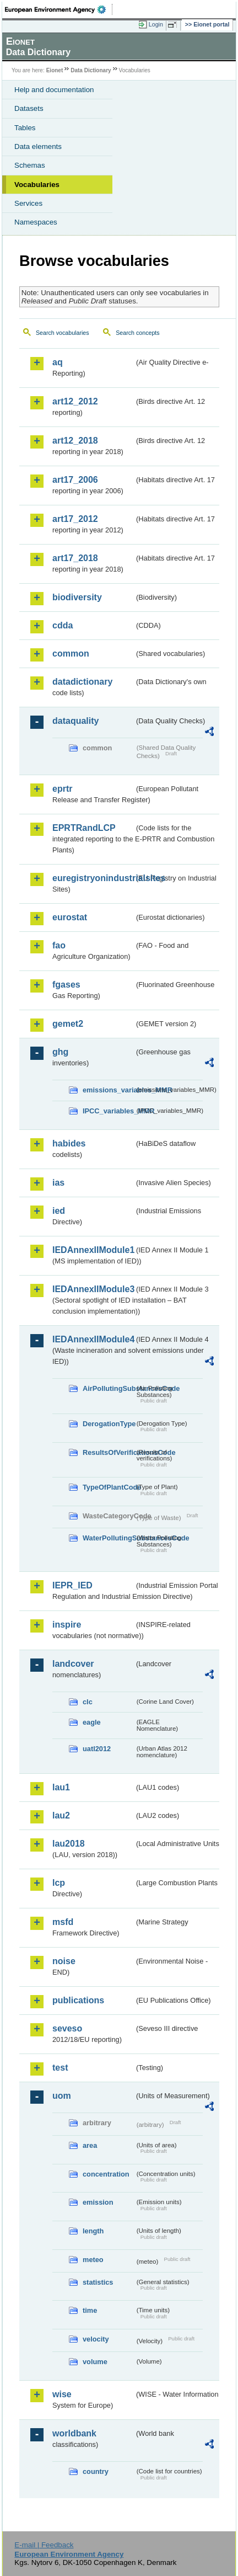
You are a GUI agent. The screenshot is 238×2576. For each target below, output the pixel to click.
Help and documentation (54, 90)
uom (61, 2095)
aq (57, 362)
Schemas (29, 165)
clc (88, 1702)
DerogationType (108, 1424)
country (96, 2471)
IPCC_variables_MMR (108, 1111)
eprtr (62, 788)
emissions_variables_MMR (108, 1090)
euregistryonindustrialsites (93, 878)
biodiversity (77, 597)
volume (95, 2362)
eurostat (69, 917)
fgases (66, 984)
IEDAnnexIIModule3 (93, 1289)
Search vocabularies (62, 332)
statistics (98, 2282)
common (70, 653)
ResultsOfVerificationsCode (108, 1452)
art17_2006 (75, 479)
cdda (62, 625)
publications (78, 2000)
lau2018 (68, 1843)
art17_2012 (75, 519)
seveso (67, 2028)
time (90, 2310)
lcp (58, 1882)
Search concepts (137, 332)
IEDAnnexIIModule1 (93, 1250)
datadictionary (82, 681)
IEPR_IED (72, 1585)
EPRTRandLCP (84, 828)
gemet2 (67, 1023)
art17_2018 (75, 558)
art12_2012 (75, 401)
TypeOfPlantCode (108, 1487)
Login (156, 24)
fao (59, 945)
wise (62, 2394)
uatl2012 (97, 1749)
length (93, 2231)
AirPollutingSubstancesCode (108, 1388)
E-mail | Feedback (43, 2545)
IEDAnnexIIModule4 (93, 1339)
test (60, 2067)
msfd (62, 1922)
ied (58, 1210)
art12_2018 (75, 440)
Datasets (29, 108)
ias (58, 1182)
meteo (93, 2259)
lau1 (61, 1787)
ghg (60, 1052)
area (90, 2145)
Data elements (38, 146)
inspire (66, 1624)
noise (63, 1961)
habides (68, 1143)
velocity (96, 2339)
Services (28, 203)
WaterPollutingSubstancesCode (108, 1538)
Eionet (54, 70)
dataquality (75, 721)
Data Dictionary (91, 70)
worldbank (74, 2433)
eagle (92, 1722)
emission (98, 2202)
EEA (58, 9)
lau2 (61, 1815)
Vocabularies (37, 184)
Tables (25, 128)
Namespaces (35, 222)
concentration (106, 2174)
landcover (73, 1663)
